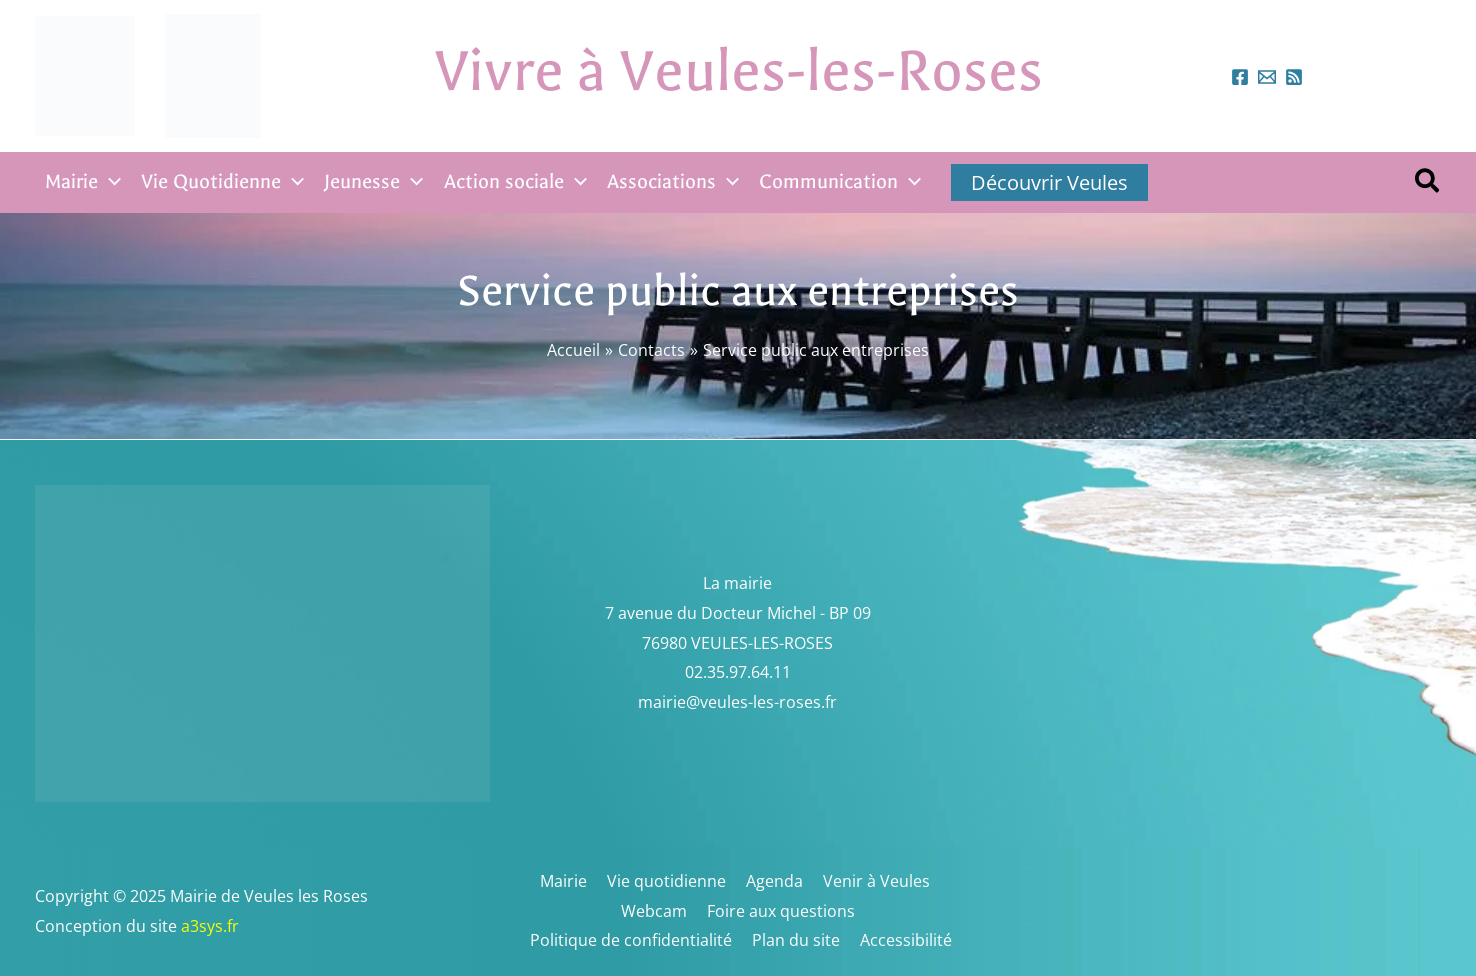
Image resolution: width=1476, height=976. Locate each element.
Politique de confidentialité (636, 940)
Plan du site (797, 940)
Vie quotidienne (667, 881)
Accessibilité (903, 940)
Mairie (568, 881)
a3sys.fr (236, 926)
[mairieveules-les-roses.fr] (1267, 77)
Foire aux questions (779, 911)
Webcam (656, 911)
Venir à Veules (869, 881)
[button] (1428, 183)
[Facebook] (1240, 77)
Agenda (771, 881)
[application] (109, 182)
